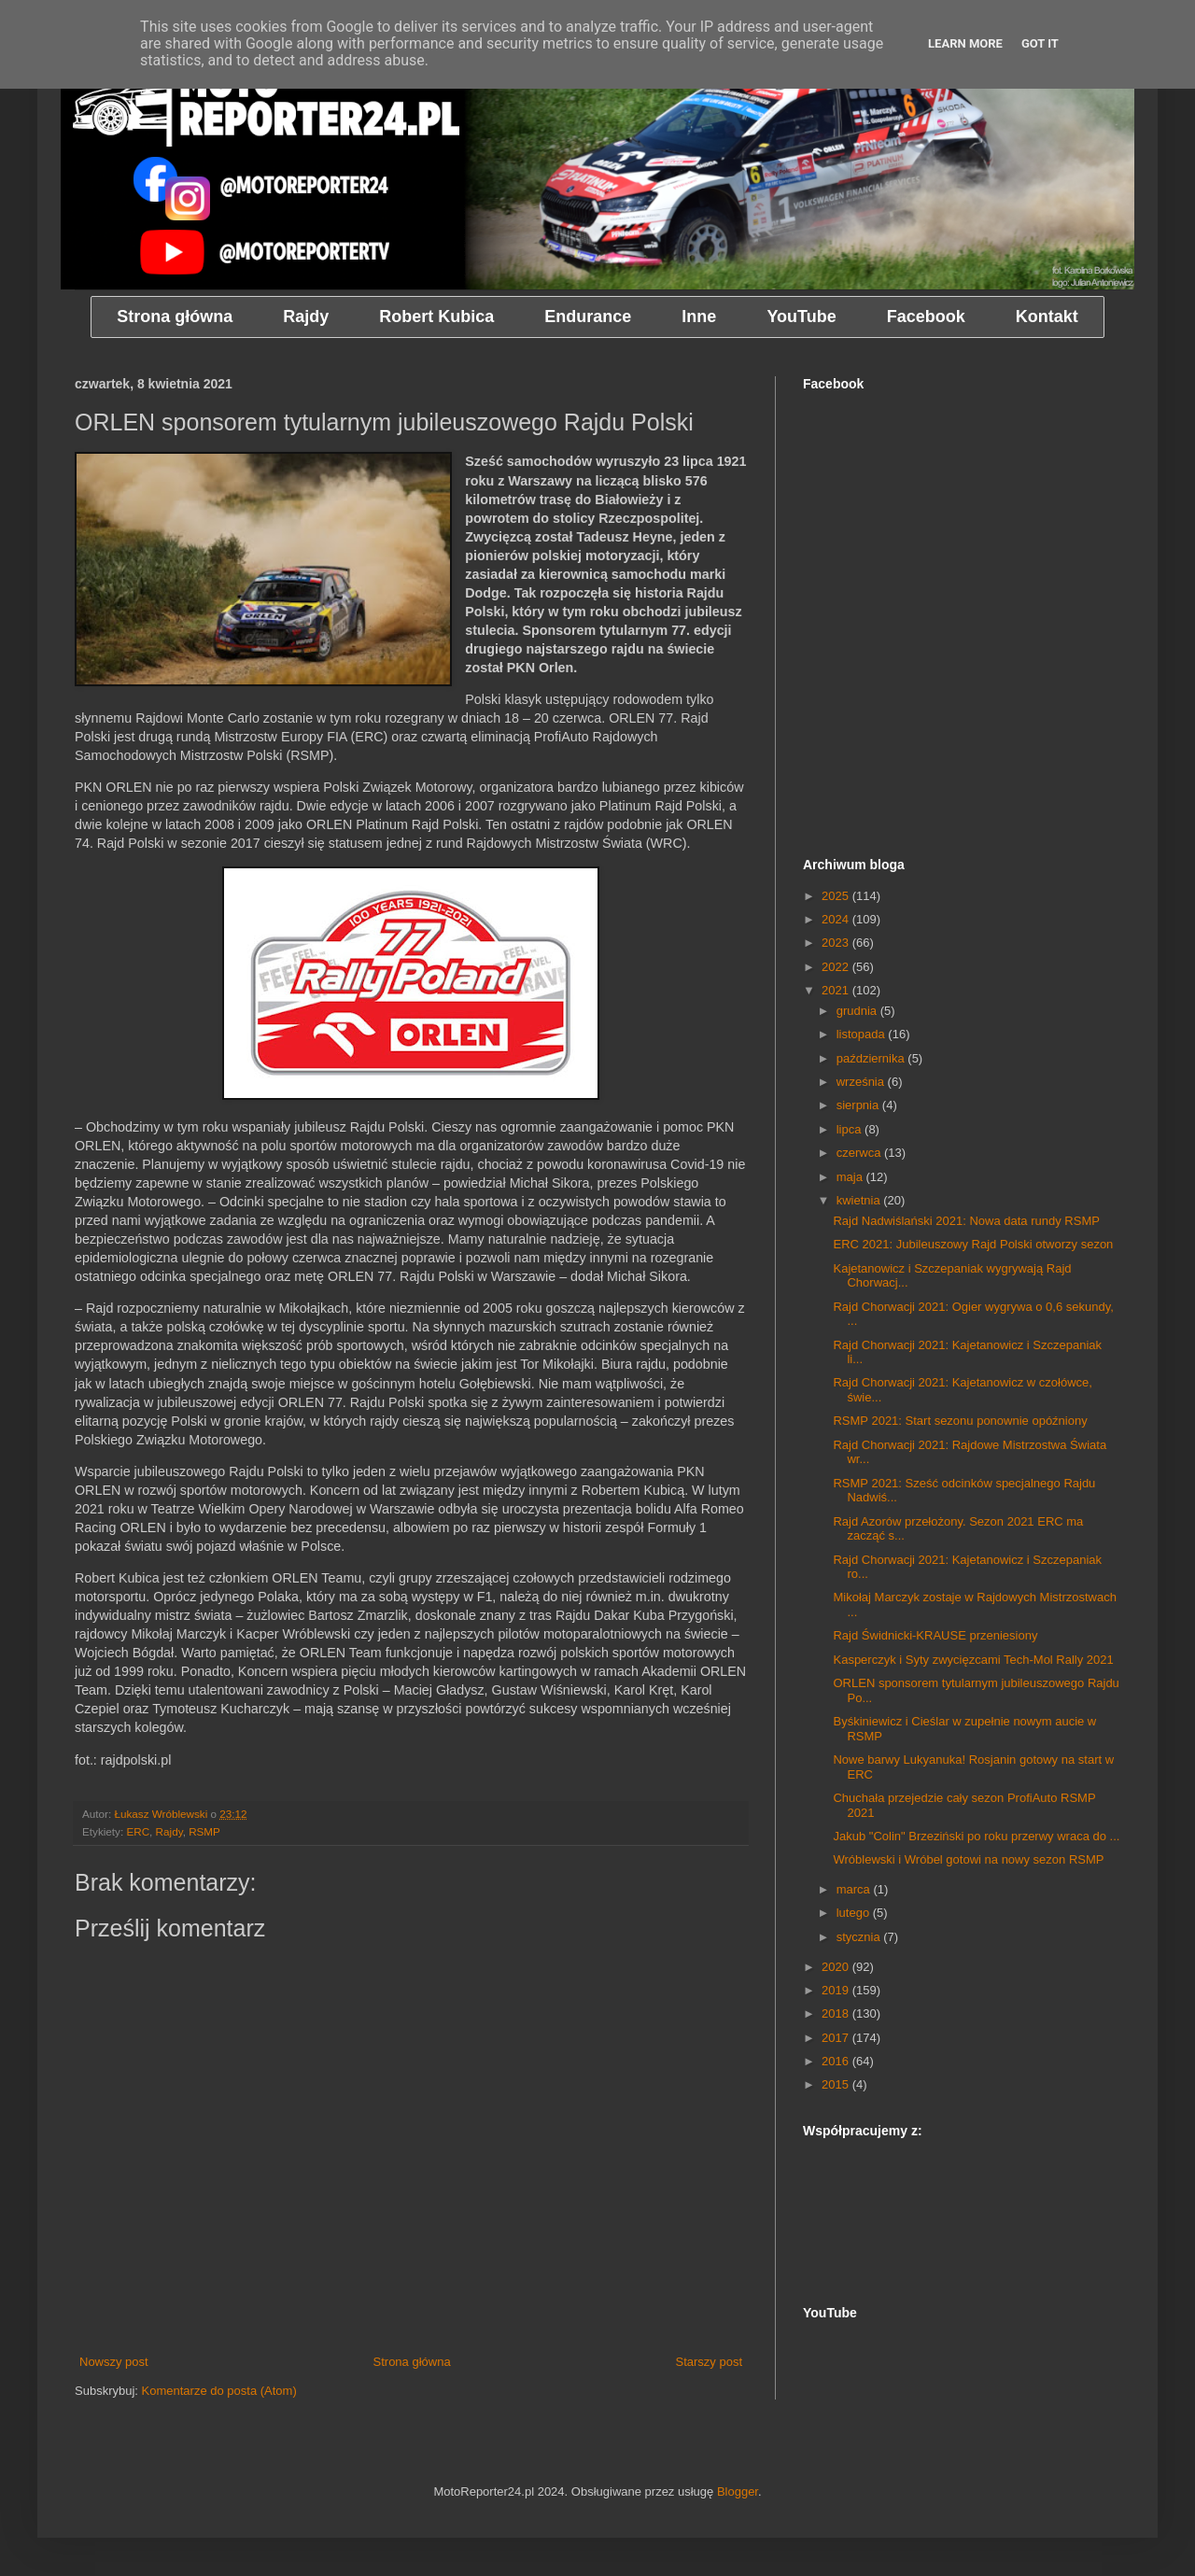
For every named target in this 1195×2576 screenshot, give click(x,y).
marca (855, 1889)
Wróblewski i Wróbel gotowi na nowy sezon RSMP (968, 1859)
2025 (837, 896)
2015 (837, 2084)
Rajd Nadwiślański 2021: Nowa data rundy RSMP (966, 1221)
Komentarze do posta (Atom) (219, 2391)
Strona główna (412, 2362)
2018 (837, 2013)
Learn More (965, 43)
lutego (854, 1913)
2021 (837, 990)
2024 (837, 919)
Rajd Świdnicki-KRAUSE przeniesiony (935, 1635)
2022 (837, 967)
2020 (837, 1967)
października (872, 1058)
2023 (837, 943)
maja (851, 1177)
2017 (837, 2038)
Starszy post (708, 2362)
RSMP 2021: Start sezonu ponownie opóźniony (960, 1421)
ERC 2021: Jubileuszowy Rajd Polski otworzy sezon (973, 1244)
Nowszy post (113, 2362)
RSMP (204, 1831)
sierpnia (859, 1105)
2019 (837, 1990)
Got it (1040, 43)
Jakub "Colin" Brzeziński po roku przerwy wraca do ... (976, 1836)
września (862, 1082)
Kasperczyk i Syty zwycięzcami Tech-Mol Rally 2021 (973, 1660)
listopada (862, 1034)
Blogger (737, 2492)
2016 (837, 2061)
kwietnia (860, 1200)
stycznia (860, 1937)
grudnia (858, 1011)
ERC (137, 1831)
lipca (850, 1129)
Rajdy (169, 1831)
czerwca (860, 1153)
